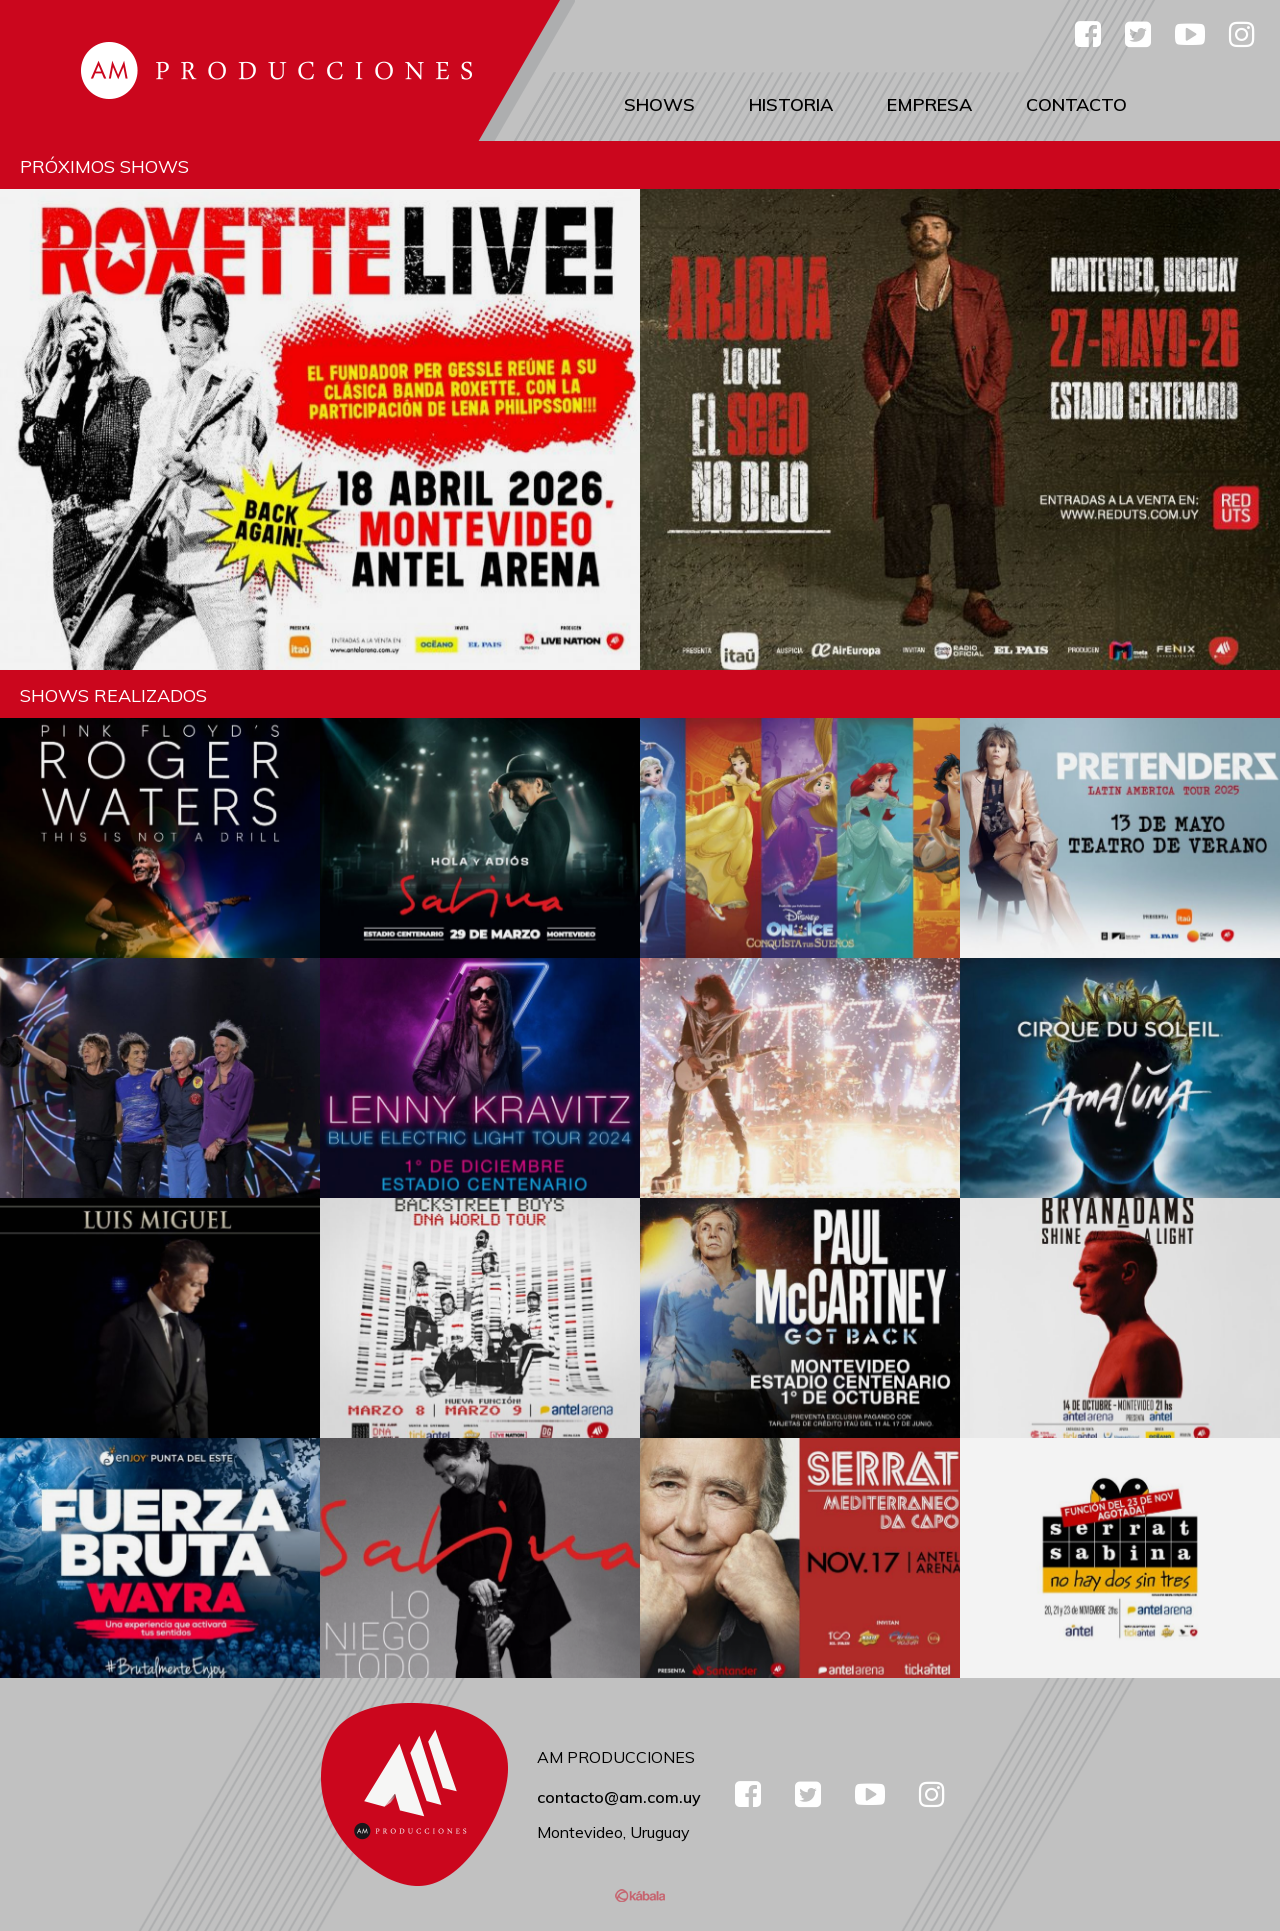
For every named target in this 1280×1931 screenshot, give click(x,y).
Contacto (1076, 104)
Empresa (929, 104)
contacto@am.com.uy (619, 1797)
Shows (659, 104)
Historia (791, 104)
